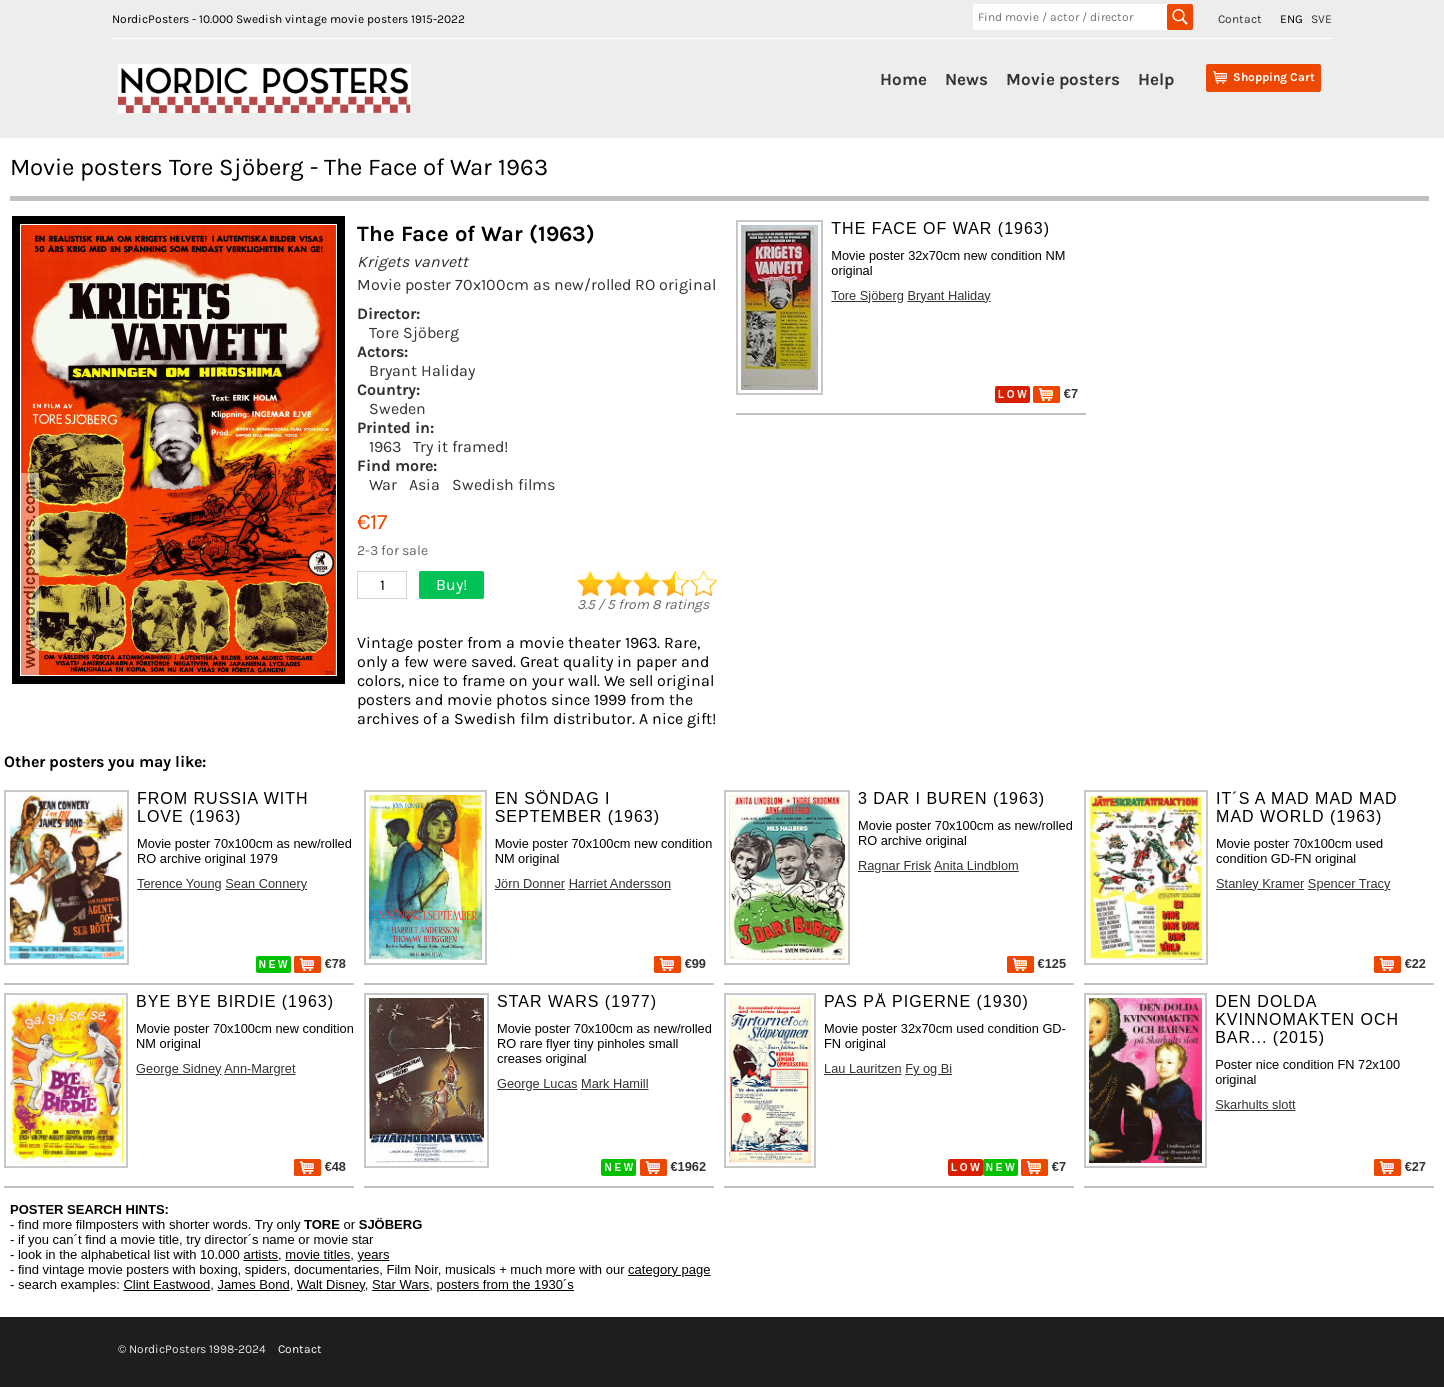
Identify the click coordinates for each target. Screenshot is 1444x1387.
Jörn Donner (530, 883)
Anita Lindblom (976, 865)
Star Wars (400, 1284)
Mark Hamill (615, 1083)
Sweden (397, 408)
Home (903, 79)
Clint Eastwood (166, 1284)
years (374, 1254)
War (383, 484)
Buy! (451, 584)
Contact (1240, 19)
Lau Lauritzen (863, 1068)
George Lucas (537, 1083)
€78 (320, 963)
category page (669, 1269)
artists (260, 1254)
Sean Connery (266, 883)
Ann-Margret (259, 1068)
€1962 (673, 1166)
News (966, 79)
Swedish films (503, 484)
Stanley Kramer (1260, 883)
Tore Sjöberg (414, 332)
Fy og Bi (928, 1068)
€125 (1036, 963)
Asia (424, 484)
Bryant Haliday (422, 370)
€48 (320, 1166)
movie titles (317, 1254)
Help (1156, 79)
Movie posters (1063, 79)
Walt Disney (331, 1284)
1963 (385, 446)
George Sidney (178, 1068)
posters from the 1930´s (505, 1284)
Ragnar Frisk (894, 865)
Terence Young (179, 883)
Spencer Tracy (1349, 883)
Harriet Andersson (620, 883)
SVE (1321, 19)
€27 (1400, 1166)
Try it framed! (460, 446)
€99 (680, 963)
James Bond (253, 1284)
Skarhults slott (1255, 1104)
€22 (1400, 963)
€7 (1055, 393)
